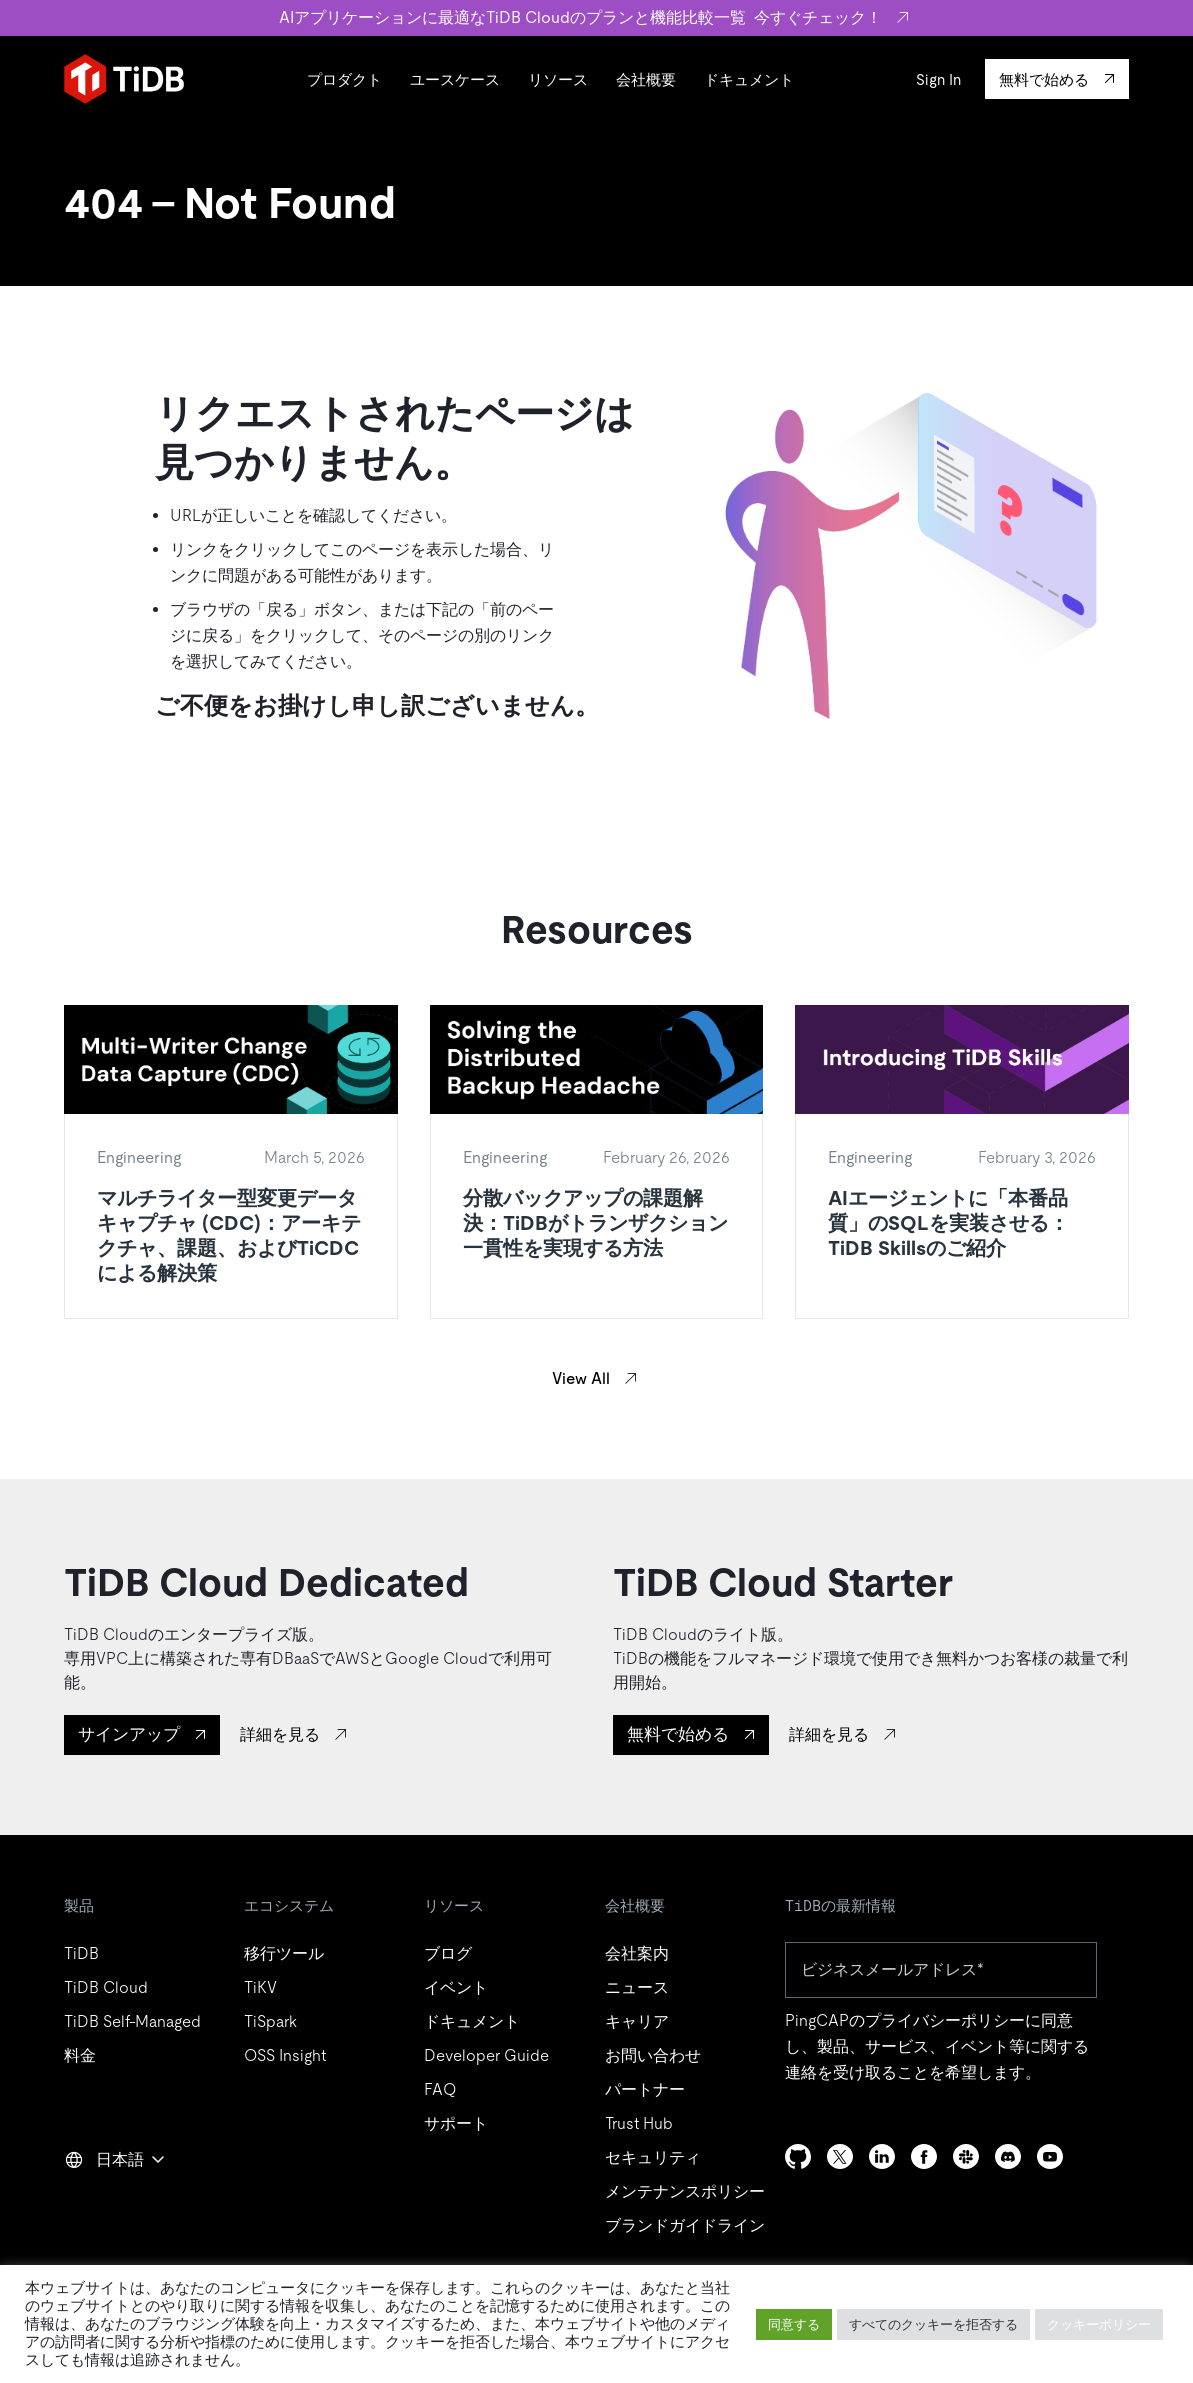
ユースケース (455, 79)
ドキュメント (749, 79)
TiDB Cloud (106, 1987)
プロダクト (344, 79)
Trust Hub (639, 2123)
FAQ (440, 2089)
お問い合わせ (653, 2055)
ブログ (448, 1953)
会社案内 (637, 1953)
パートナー (645, 2089)
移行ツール (284, 1953)
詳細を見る (280, 1734)
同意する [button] (794, 2324)
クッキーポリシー (1099, 2324)
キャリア (637, 2021)
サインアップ (129, 1734)
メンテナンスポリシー (685, 2191)
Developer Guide (486, 2055)
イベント (456, 1987)
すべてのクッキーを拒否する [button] (933, 2324)
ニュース (637, 1987)
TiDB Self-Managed (132, 2021)
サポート (456, 2123)
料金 (80, 2055)
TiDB (81, 1953)
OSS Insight (285, 2055)
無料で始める (678, 1734)
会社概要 (646, 79)
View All (581, 1378)
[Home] (124, 79)
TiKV (260, 1987)
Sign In (938, 79)
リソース (558, 79)
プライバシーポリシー (945, 2020)
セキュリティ (653, 2157)
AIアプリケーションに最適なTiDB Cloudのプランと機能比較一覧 (596, 17)
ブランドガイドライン (685, 2225)
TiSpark (270, 2021)
